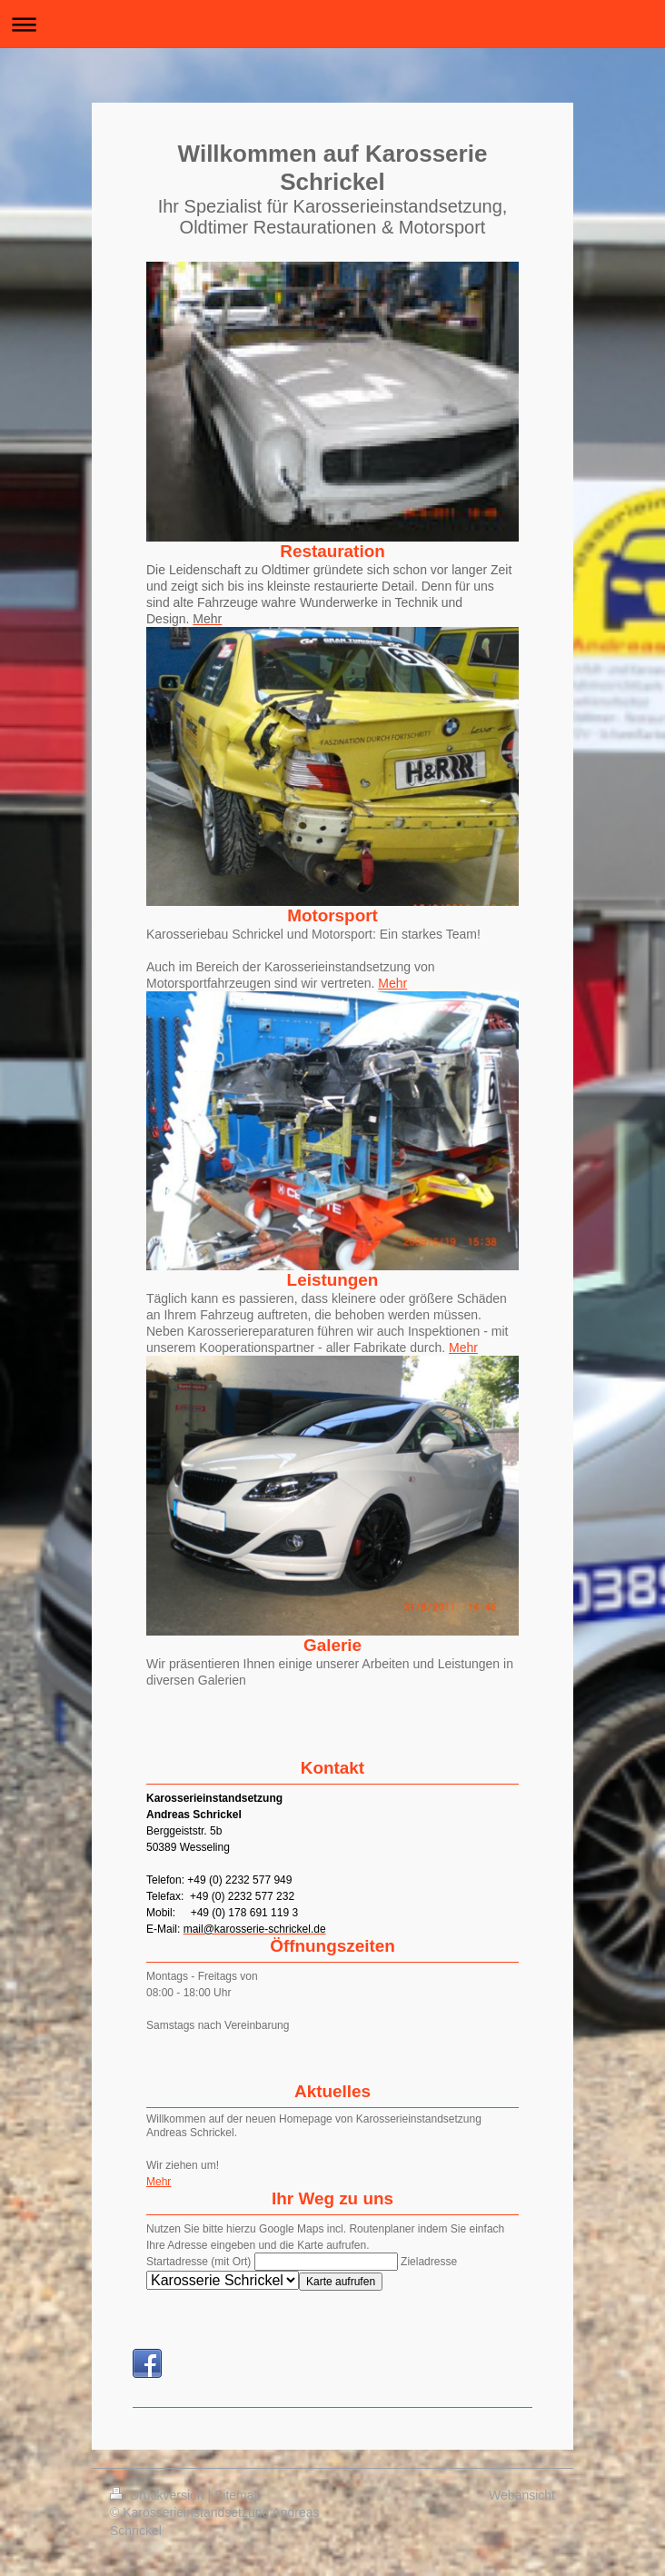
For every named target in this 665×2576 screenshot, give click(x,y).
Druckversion (158, 2495)
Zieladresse (429, 2261)
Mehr (392, 983)
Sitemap (237, 2495)
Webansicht (522, 2495)
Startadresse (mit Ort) (198, 2261)
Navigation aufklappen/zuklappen (332, 24)
